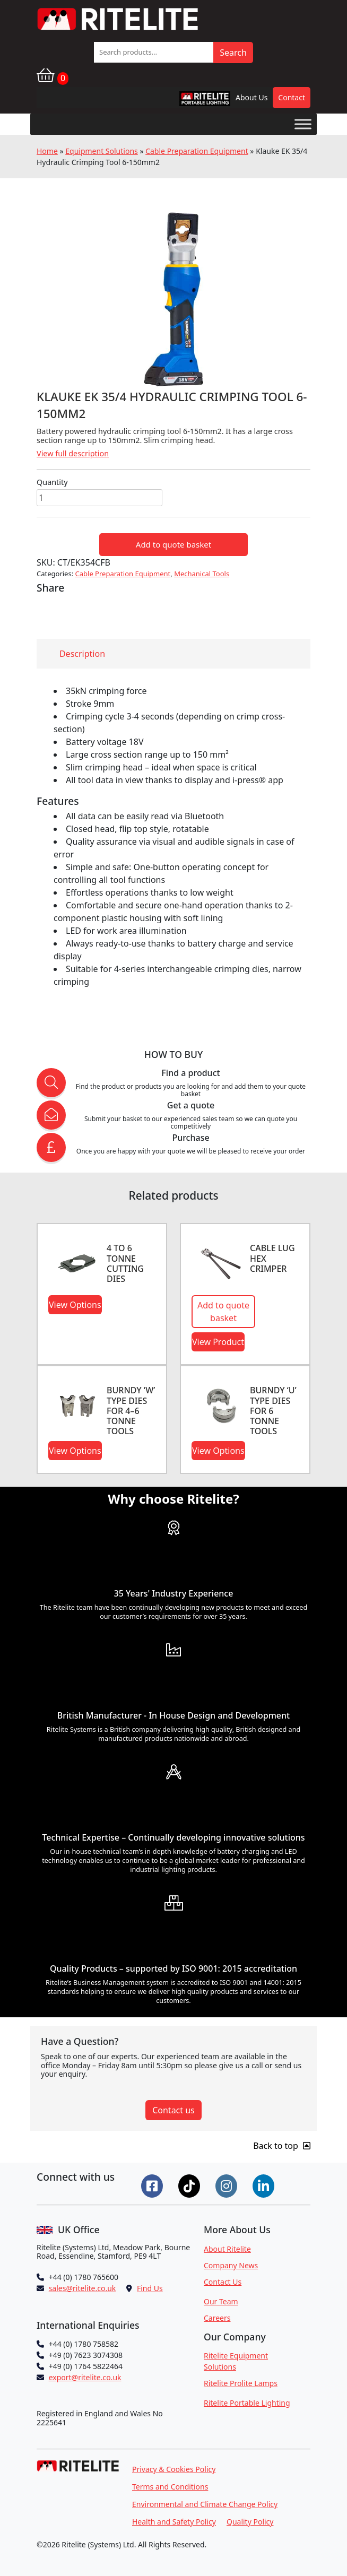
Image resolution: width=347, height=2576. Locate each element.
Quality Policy (250, 2522)
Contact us (173, 2110)
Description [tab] (82, 654)
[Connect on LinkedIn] (264, 2185)
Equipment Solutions (101, 151)
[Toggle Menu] (302, 124)
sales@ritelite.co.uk (82, 2288)
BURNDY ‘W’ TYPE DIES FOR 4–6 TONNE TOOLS (131, 1410)
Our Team (221, 2301)
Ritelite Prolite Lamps (240, 2383)
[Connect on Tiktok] (190, 2185)
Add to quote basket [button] (223, 1311)
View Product (218, 1342)
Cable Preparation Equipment (196, 151)
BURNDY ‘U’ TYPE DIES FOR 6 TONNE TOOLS (273, 1410)
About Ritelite (227, 2249)
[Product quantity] (99, 497)
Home (47, 151)
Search (233, 52)
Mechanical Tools (201, 573)
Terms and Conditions (170, 2487)
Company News (231, 2265)
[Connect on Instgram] (227, 2185)
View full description (73, 453)
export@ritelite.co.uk (85, 2377)
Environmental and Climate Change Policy (204, 2504)
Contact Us (222, 2282)
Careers (217, 2318)
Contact (291, 97)
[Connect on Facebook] (153, 2185)
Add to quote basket (173, 544)
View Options (75, 1305)
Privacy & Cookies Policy (173, 2469)
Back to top (281, 2146)
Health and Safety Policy (174, 2522)
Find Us (150, 2288)
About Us (251, 97)
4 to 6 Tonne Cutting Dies (125, 1263)
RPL (191, 101)
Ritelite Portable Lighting (247, 2403)
